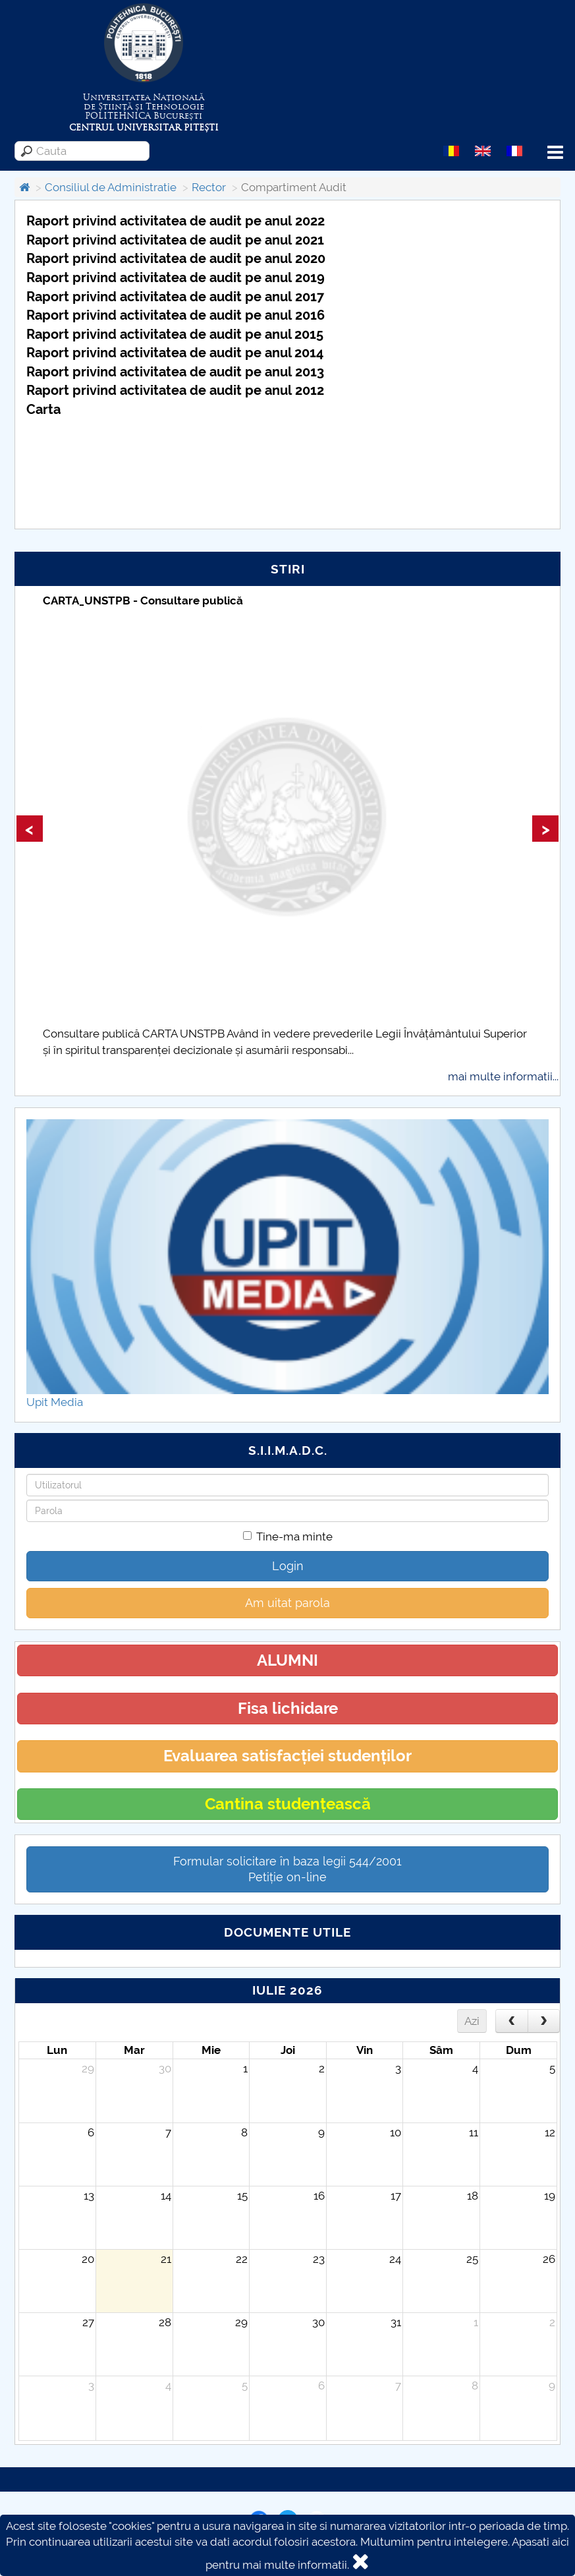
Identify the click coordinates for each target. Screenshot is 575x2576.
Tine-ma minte (288, 1536)
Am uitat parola (287, 1603)
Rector (209, 187)
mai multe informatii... (503, 1076)
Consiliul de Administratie (111, 187)
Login (288, 1566)
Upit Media (54, 1402)
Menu (555, 152)
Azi (471, 2021)
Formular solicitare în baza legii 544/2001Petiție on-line (287, 1869)
